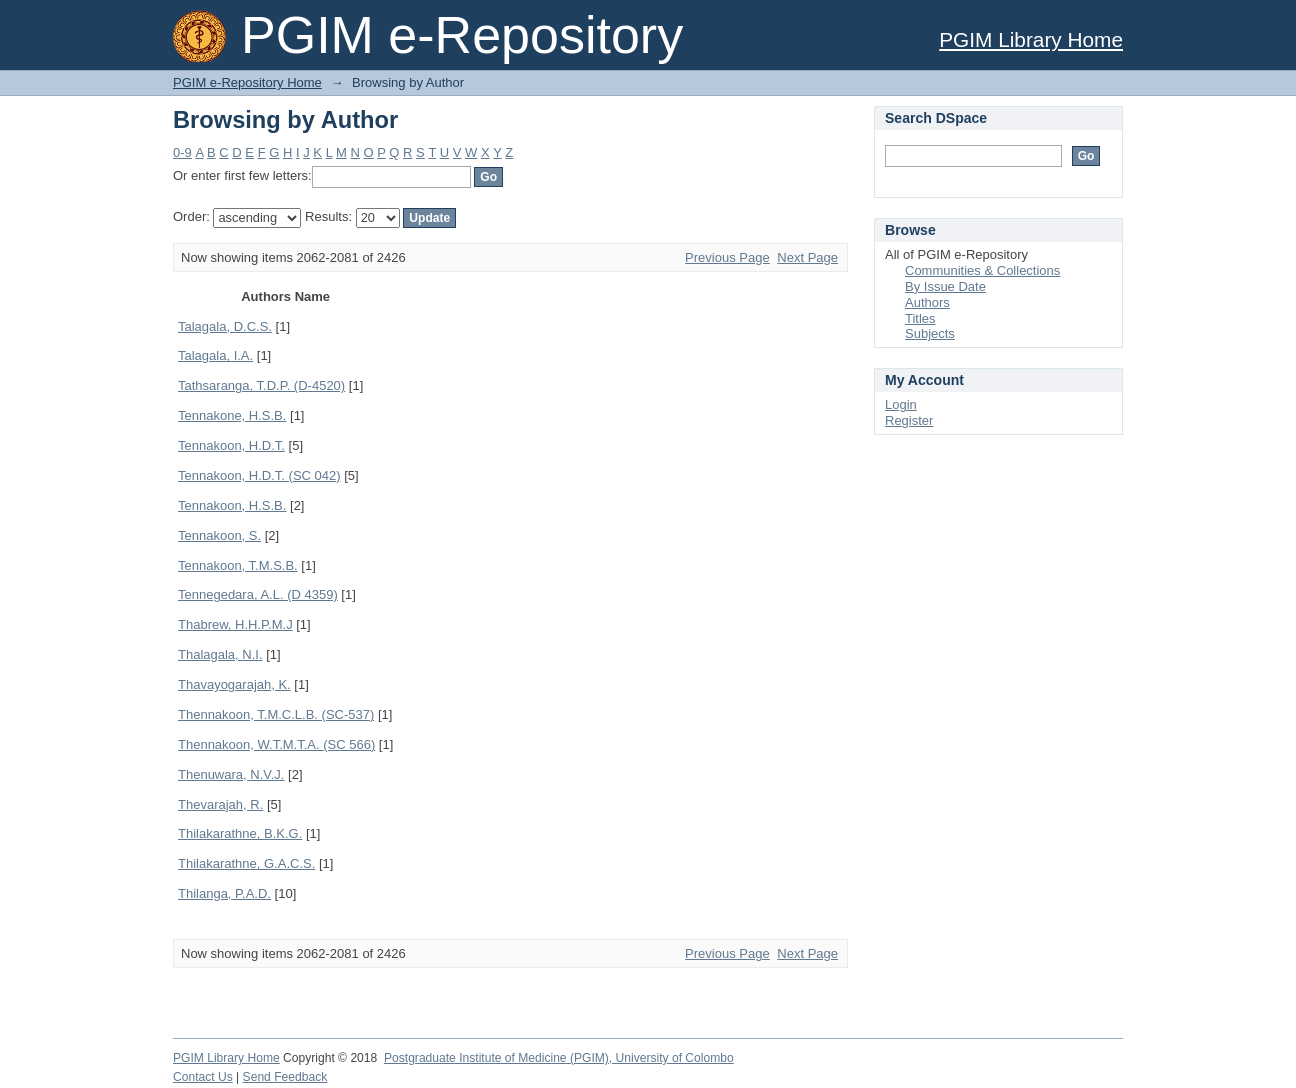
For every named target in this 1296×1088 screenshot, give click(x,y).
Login (901, 404)
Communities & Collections (982, 270)
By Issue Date (945, 286)
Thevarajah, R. (220, 804)
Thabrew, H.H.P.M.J (235, 624)
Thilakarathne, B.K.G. (240, 833)
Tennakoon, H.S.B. (232, 505)
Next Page (807, 257)
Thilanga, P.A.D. (224, 893)
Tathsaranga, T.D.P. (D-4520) (261, 385)
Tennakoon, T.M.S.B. (238, 565)
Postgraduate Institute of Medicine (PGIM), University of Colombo (559, 1058)
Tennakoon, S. (219, 535)
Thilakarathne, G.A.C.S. (246, 863)
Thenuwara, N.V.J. (231, 774)
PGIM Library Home (1031, 39)
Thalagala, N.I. (220, 654)
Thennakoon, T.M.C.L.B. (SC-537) (276, 714)
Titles (920, 318)
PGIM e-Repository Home (247, 82)
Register (909, 420)
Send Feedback (285, 1077)
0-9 (182, 152)
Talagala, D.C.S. (225, 326)
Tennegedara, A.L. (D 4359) (258, 594)
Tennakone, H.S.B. (232, 415)
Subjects (930, 333)
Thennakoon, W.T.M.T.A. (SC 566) (276, 744)
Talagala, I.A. (215, 355)
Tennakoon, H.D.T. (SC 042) (259, 475)
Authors (927, 302)
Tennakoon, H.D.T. (231, 445)
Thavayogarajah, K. (234, 684)
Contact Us (203, 1077)
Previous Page (727, 257)
